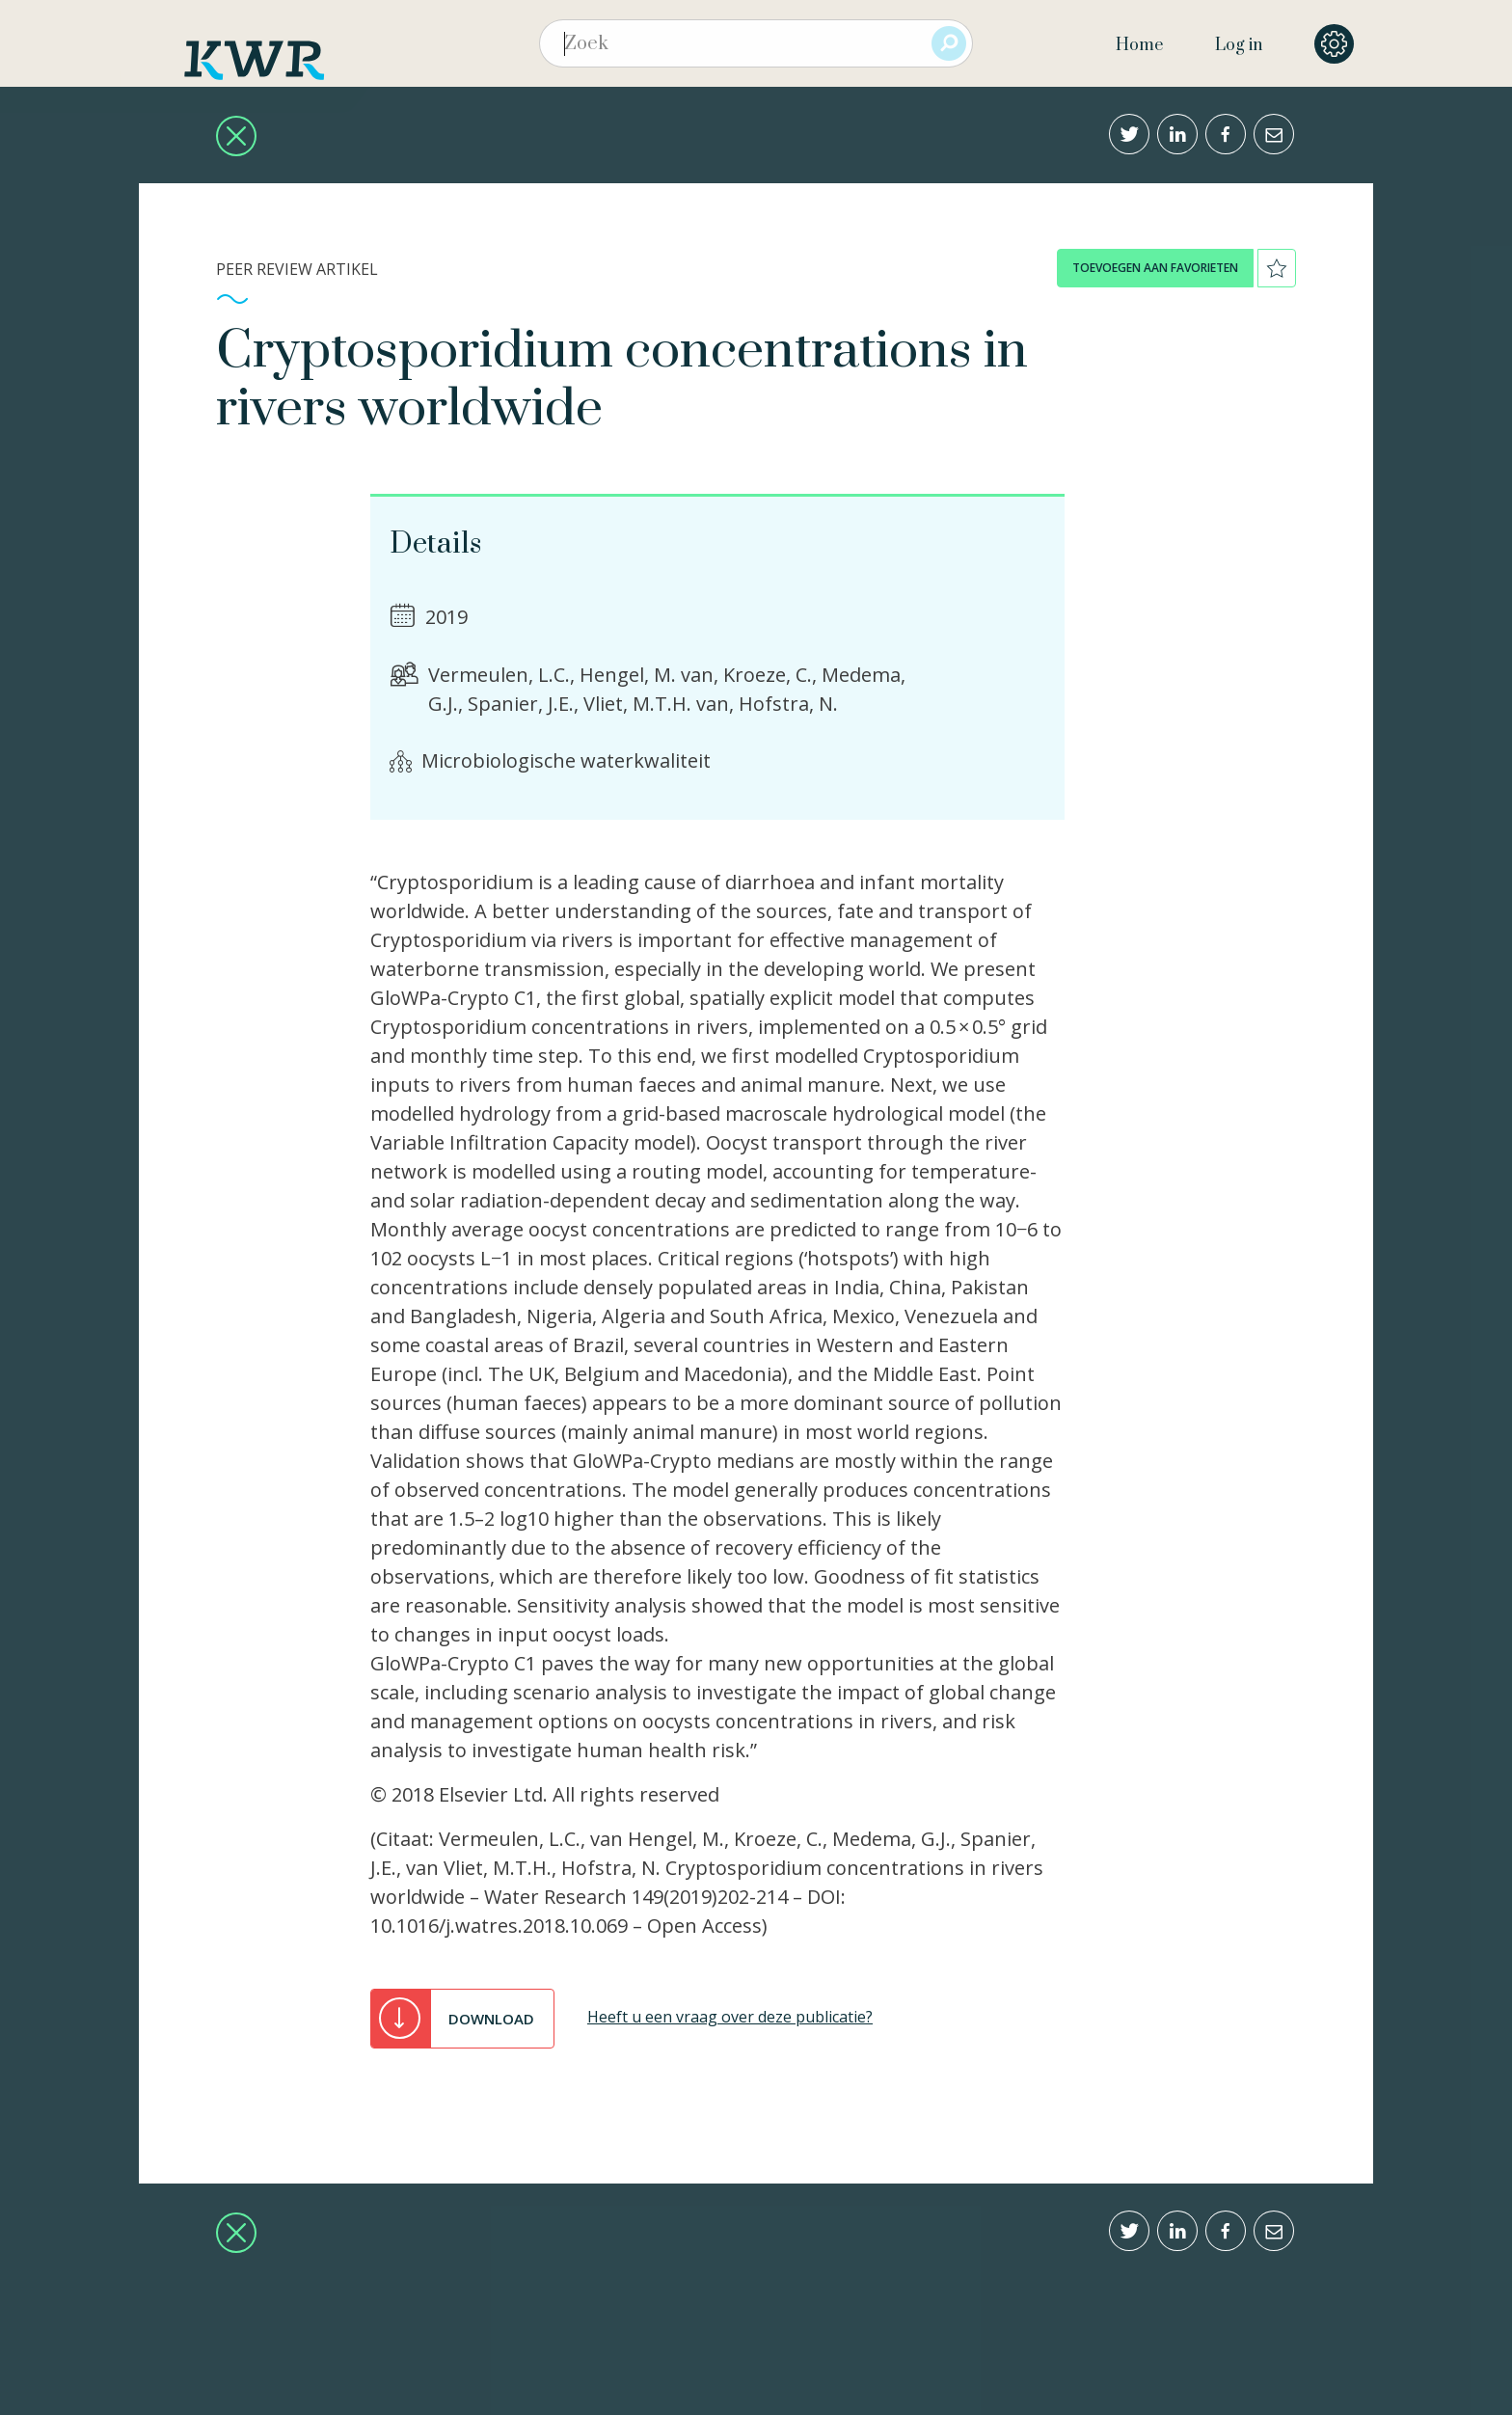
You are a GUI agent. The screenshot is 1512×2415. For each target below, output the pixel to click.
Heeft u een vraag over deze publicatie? (730, 2016)
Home (1139, 45)
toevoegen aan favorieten (1155, 267)
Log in (1238, 45)
